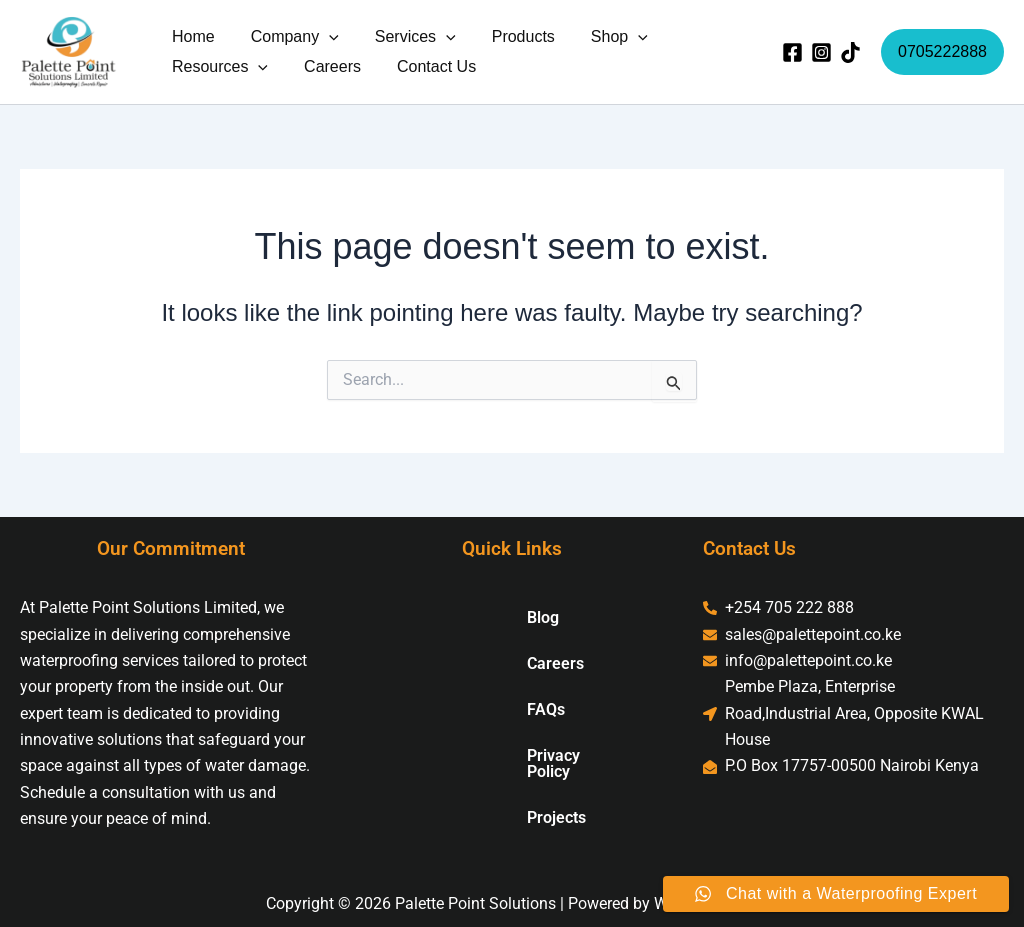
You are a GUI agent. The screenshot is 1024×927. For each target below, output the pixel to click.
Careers (326, 66)
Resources (218, 67)
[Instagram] (821, 52)
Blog (478, 617)
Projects (491, 801)
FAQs (481, 709)
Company (289, 37)
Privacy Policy (512, 755)
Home (191, 36)
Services (405, 37)
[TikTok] (850, 52)
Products (509, 36)
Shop (601, 37)
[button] (323, 37)
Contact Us (426, 66)
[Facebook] (792, 52)
